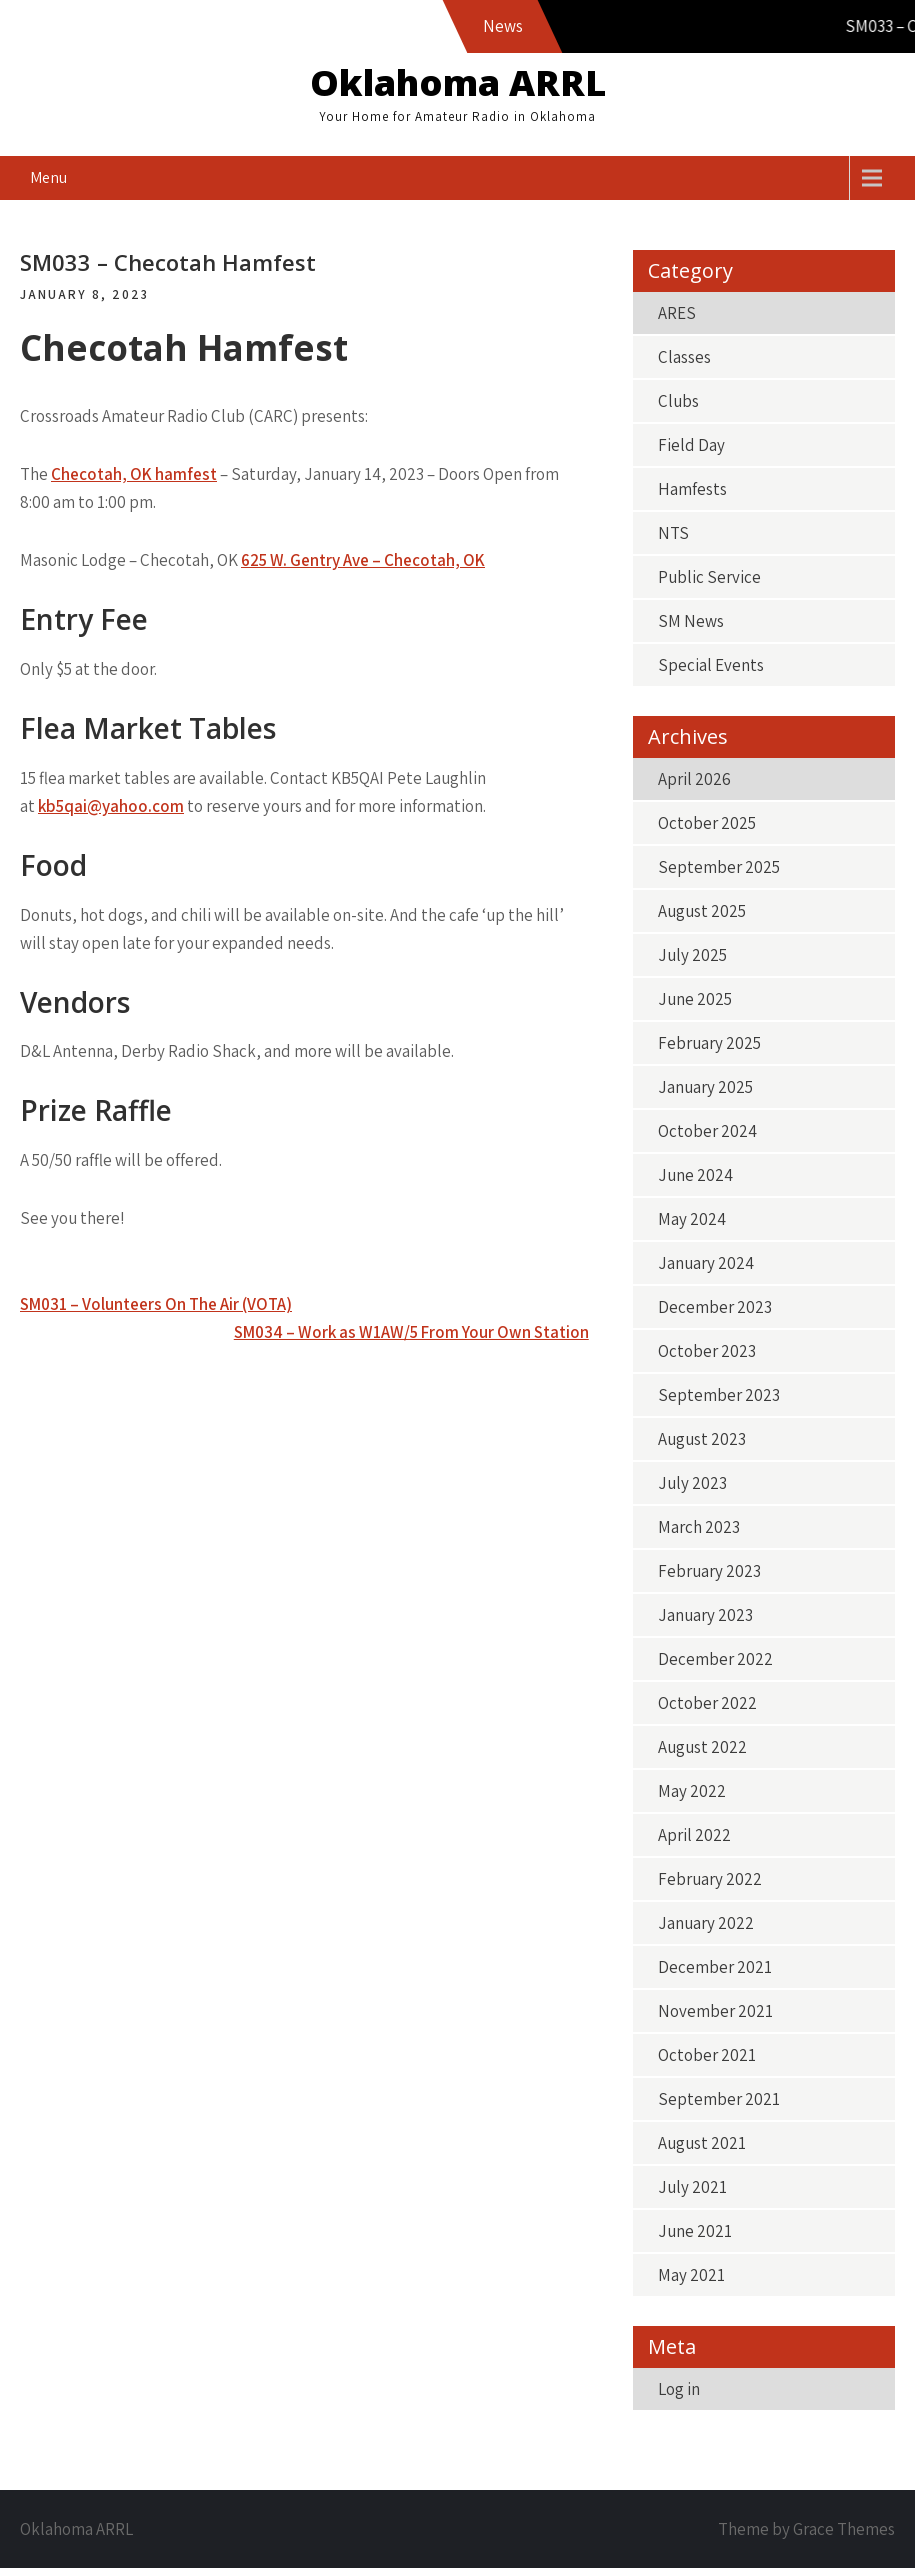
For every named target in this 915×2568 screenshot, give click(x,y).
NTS (673, 533)
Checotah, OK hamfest (134, 474)
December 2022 (715, 1659)
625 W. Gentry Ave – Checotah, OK (363, 560)
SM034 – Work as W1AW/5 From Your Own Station (411, 1332)
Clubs (678, 401)
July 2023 (692, 1483)
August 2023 (702, 1439)
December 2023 (715, 1307)
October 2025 (707, 823)
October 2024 (707, 1131)
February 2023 (709, 1571)
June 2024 (695, 1175)
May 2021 (691, 2275)
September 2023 (719, 1395)
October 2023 (707, 1351)
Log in (679, 2389)
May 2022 (692, 1791)
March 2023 (699, 1527)
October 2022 (707, 1703)
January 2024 (706, 1263)
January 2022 (706, 1923)
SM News (691, 621)
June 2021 (695, 2231)
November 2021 (715, 2011)
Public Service (709, 577)
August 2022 (702, 1747)
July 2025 (692, 955)
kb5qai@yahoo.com (111, 806)
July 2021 (692, 2187)
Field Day (691, 445)
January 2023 (705, 1615)
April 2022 (694, 1835)
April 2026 (694, 779)
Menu (48, 177)
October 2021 (707, 2055)
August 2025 (702, 911)
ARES (677, 313)
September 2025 (719, 867)
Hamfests (692, 489)
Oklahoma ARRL (458, 82)
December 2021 (715, 1967)
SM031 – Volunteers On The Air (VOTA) (156, 1304)
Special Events (711, 665)
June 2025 (695, 999)
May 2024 (692, 1219)
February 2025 (709, 1043)
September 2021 (719, 2099)
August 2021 (702, 2143)
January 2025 (705, 1087)
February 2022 (710, 1879)
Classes (684, 357)
